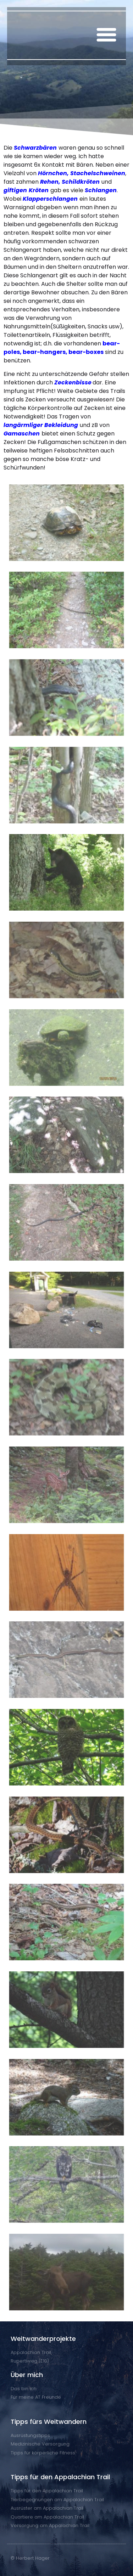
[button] (106, 34)
